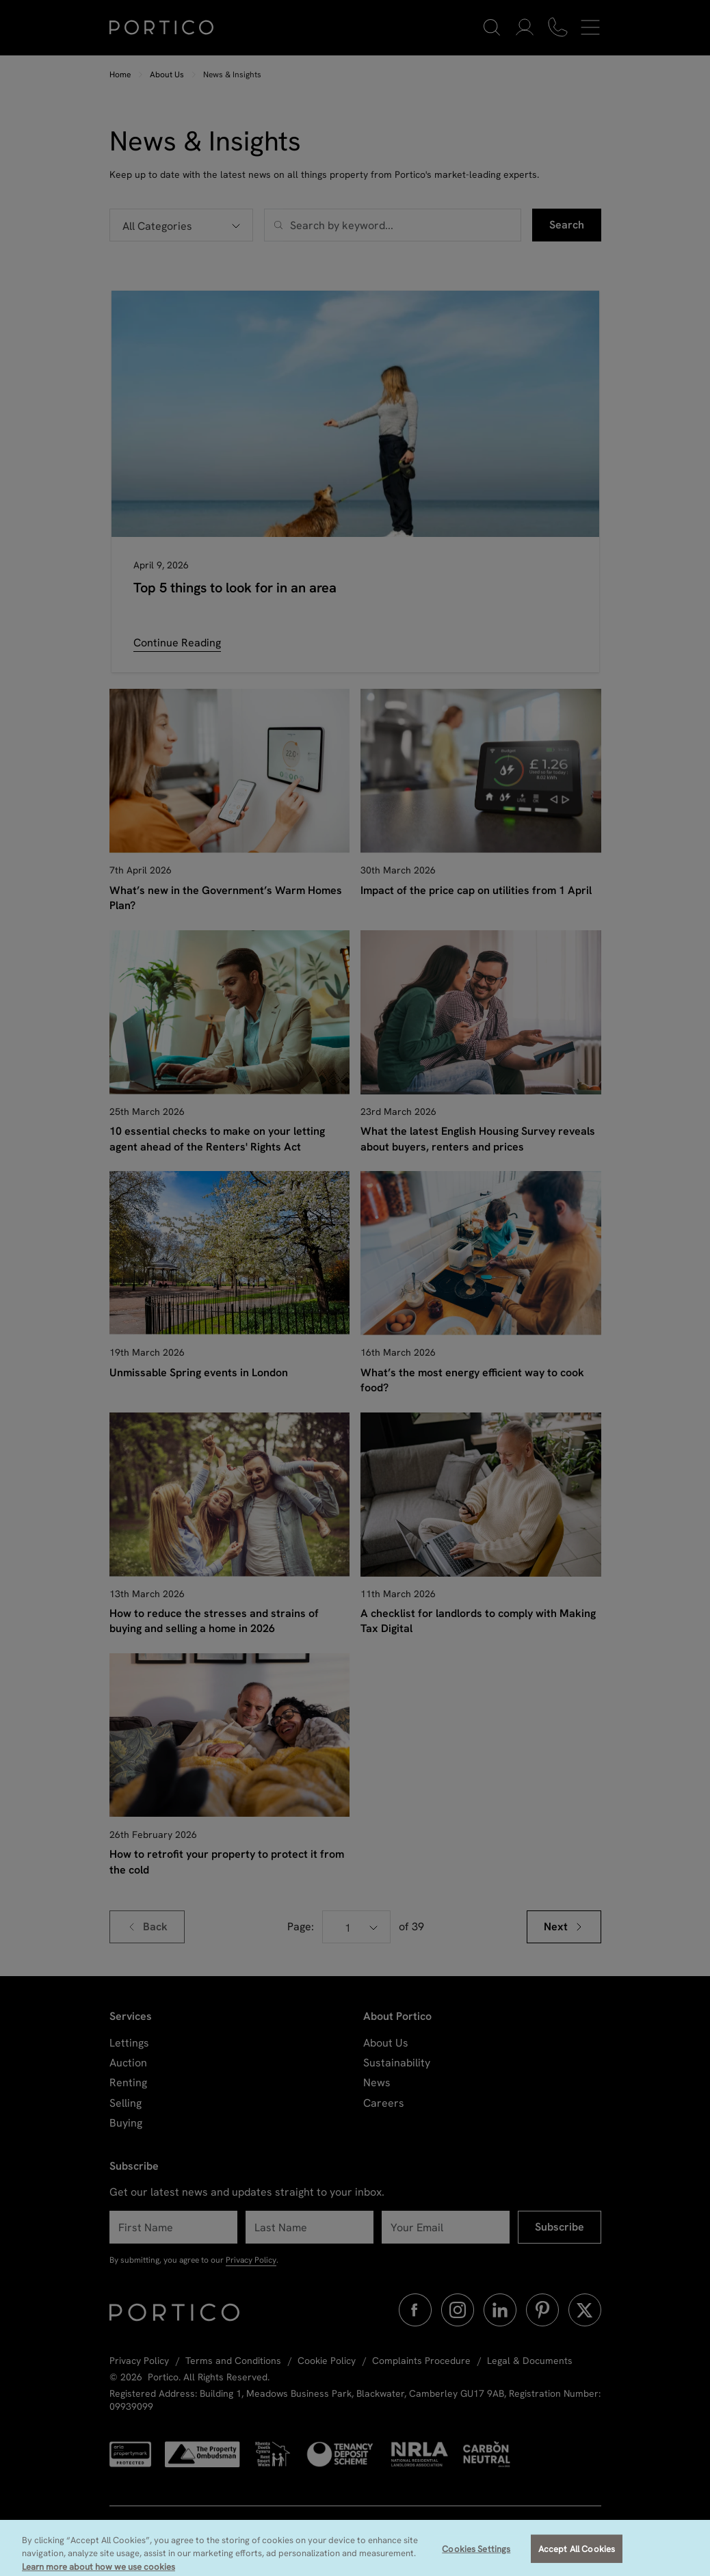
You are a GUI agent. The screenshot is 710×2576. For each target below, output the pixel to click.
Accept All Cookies (576, 2557)
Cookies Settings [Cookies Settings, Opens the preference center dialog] (476, 2557)
